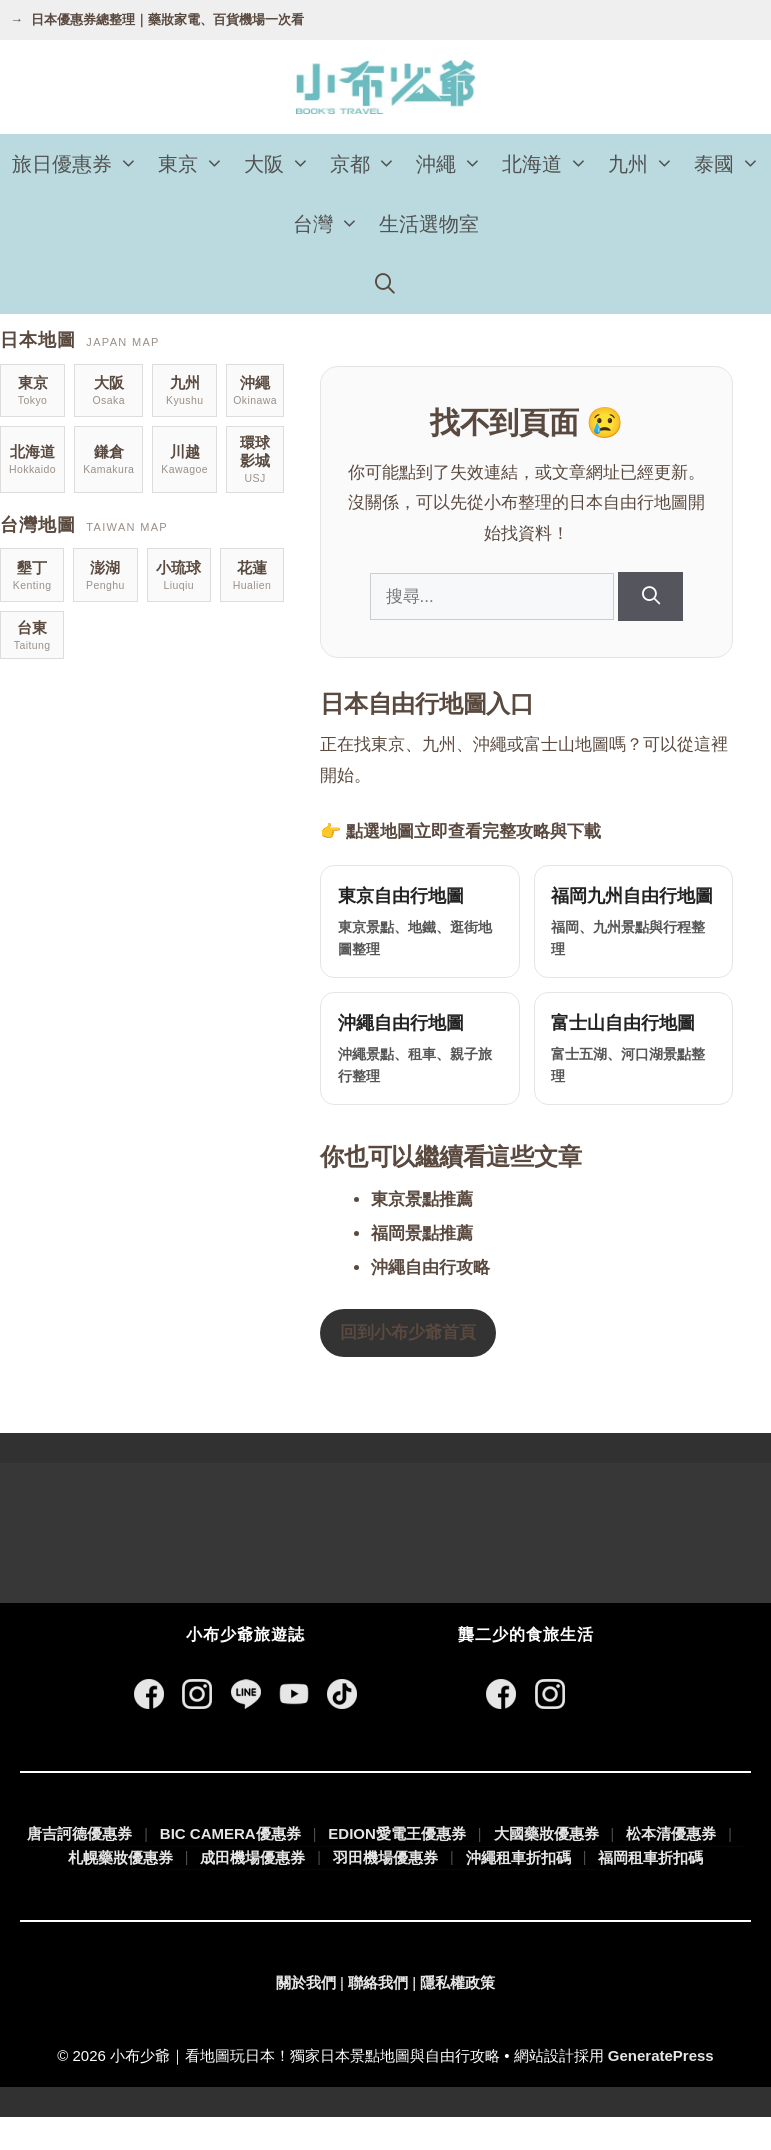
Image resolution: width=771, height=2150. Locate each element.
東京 (196, 164)
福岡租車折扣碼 (650, 1890)
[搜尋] (652, 596)
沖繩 (454, 164)
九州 (646, 164)
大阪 (282, 164)
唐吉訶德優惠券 (79, 1866)
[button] (130, 164)
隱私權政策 (457, 2015)
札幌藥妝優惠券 (120, 1889)
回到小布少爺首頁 (412, 1365)
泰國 (732, 164)
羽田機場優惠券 (385, 1889)
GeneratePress (661, 2087)
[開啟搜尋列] (386, 284)
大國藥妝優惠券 (546, 1866)
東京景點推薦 (426, 1232)
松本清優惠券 (671, 1866)
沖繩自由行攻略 (434, 1300)
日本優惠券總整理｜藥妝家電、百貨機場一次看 (167, 19)
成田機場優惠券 (252, 1889)
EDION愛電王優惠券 (397, 1866)
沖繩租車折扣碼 (518, 1889)
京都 (368, 164)
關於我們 (306, 2015)
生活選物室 (429, 224)
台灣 (331, 224)
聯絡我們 (378, 2015)
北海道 (550, 164)
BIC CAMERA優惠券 (230, 1866)
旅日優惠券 (80, 164)
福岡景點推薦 (426, 1266)
